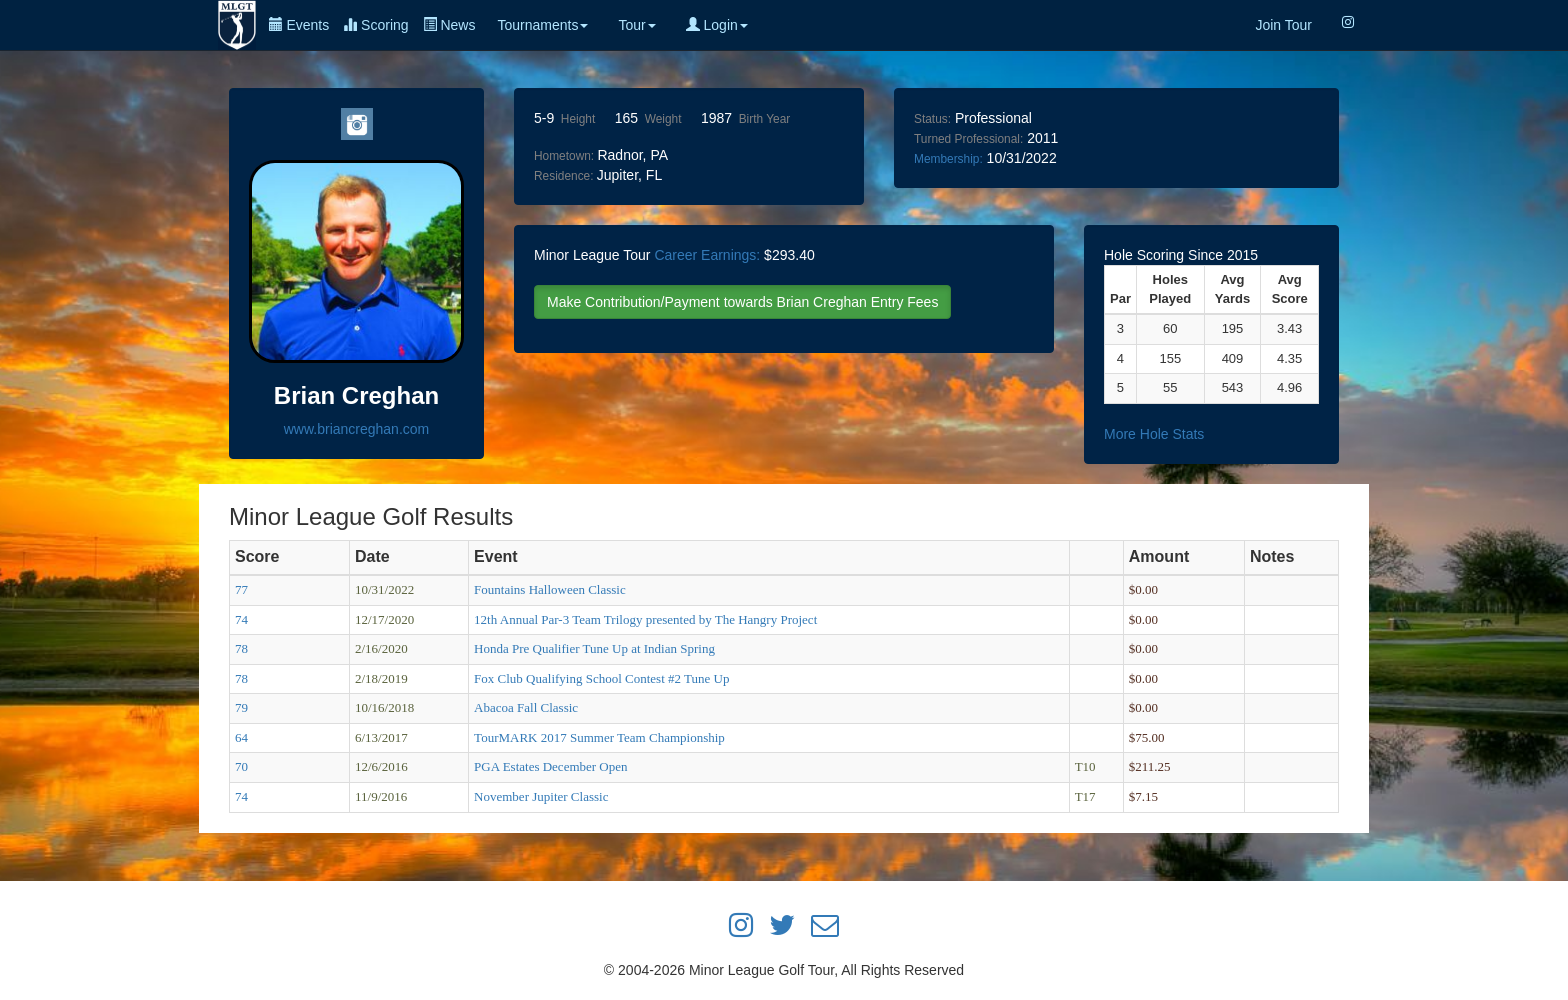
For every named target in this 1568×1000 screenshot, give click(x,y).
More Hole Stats (1154, 434)
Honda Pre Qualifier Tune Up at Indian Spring (594, 648)
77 (241, 589)
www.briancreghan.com (357, 429)
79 (241, 707)
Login (717, 25)
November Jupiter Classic (541, 796)
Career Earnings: (707, 255)
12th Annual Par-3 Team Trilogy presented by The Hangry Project (645, 619)
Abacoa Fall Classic (526, 707)
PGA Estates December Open (550, 766)
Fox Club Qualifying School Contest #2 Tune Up (601, 678)
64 (241, 737)
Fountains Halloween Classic (550, 589)
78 (241, 648)
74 (241, 619)
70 (241, 766)
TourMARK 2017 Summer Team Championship (599, 737)
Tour (636, 25)
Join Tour (1283, 25)
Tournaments (542, 25)
